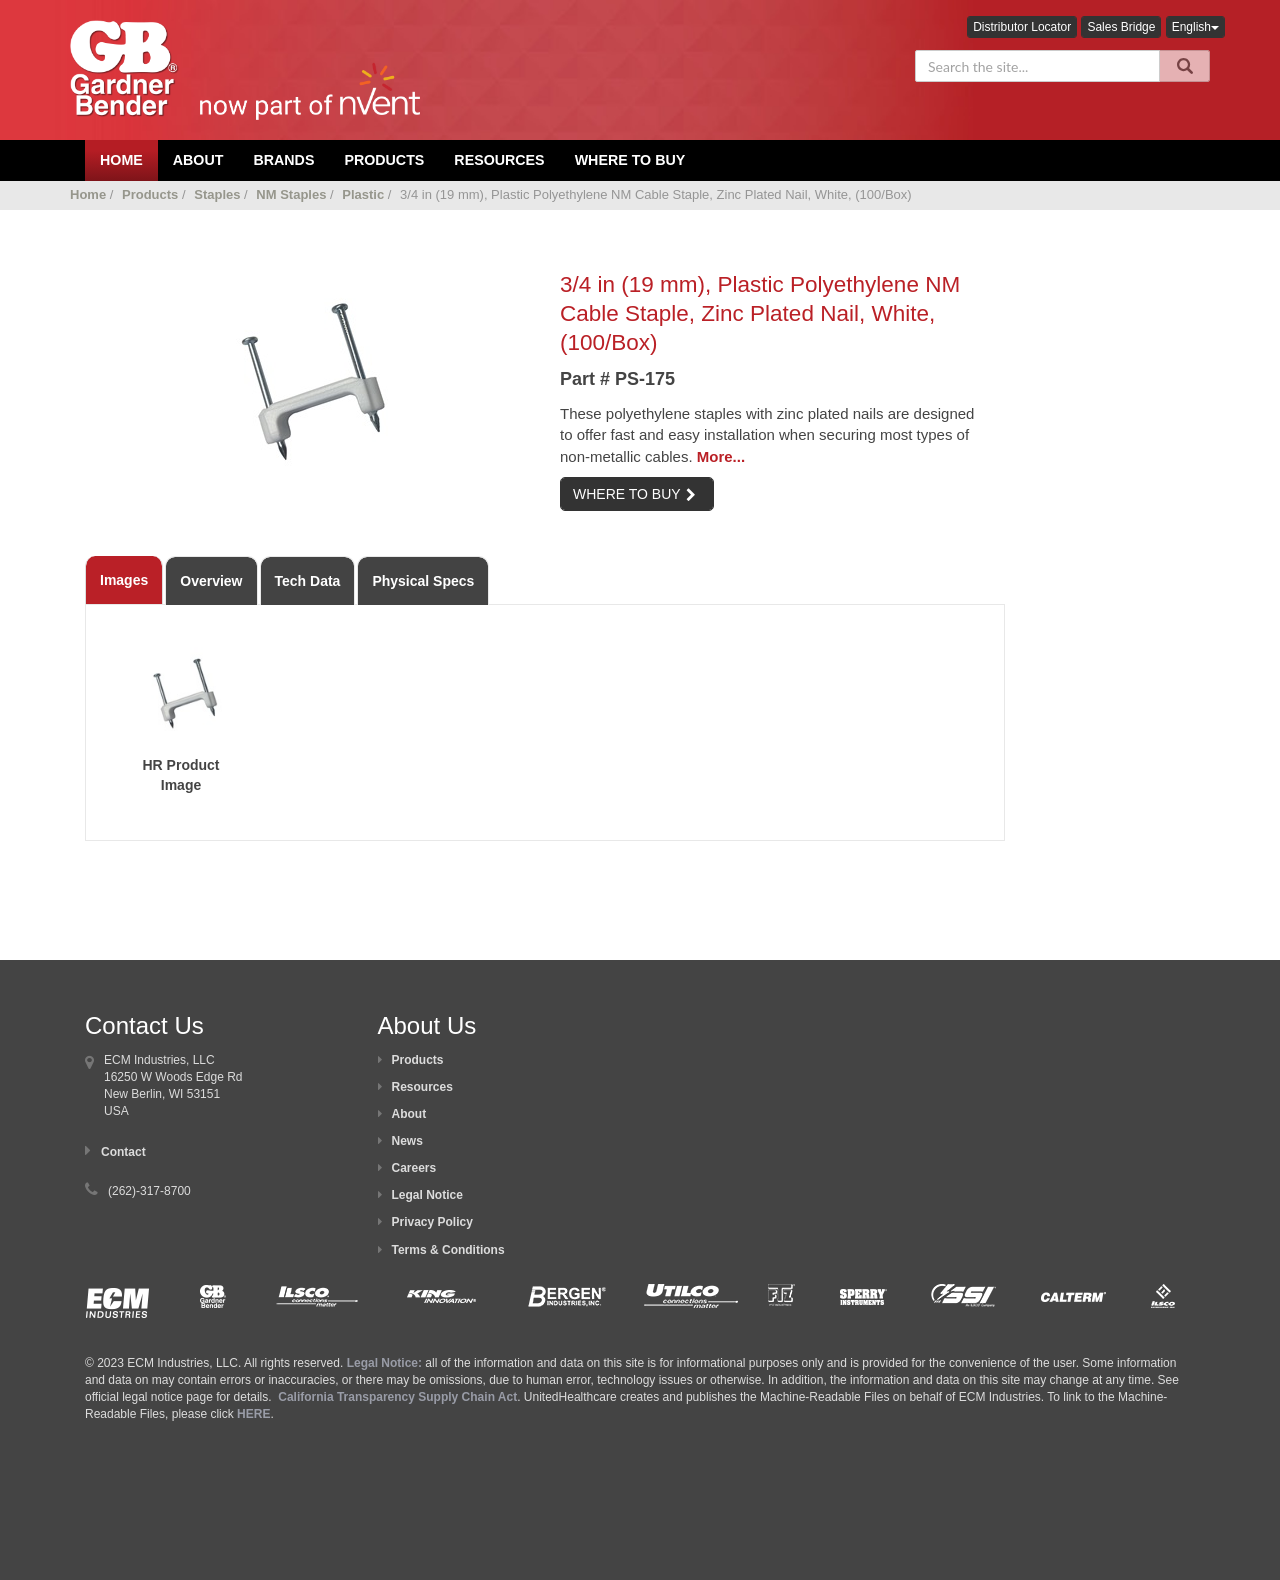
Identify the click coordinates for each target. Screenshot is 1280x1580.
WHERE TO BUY (634, 494)
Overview (211, 581)
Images (124, 580)
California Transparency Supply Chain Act (397, 1397)
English (1195, 27)
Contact (123, 1152)
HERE (253, 1414)
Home (88, 194)
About (409, 1114)
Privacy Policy (432, 1222)
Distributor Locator (1022, 27)
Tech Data (308, 581)
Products (384, 160)
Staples (217, 194)
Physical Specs (423, 581)
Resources (499, 160)
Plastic (363, 194)
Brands (283, 160)
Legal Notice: (386, 1363)
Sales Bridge (1121, 27)
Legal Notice (427, 1195)
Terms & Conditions (448, 1250)
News (407, 1141)
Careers (414, 1168)
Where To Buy (630, 160)
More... (721, 456)
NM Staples (291, 194)
